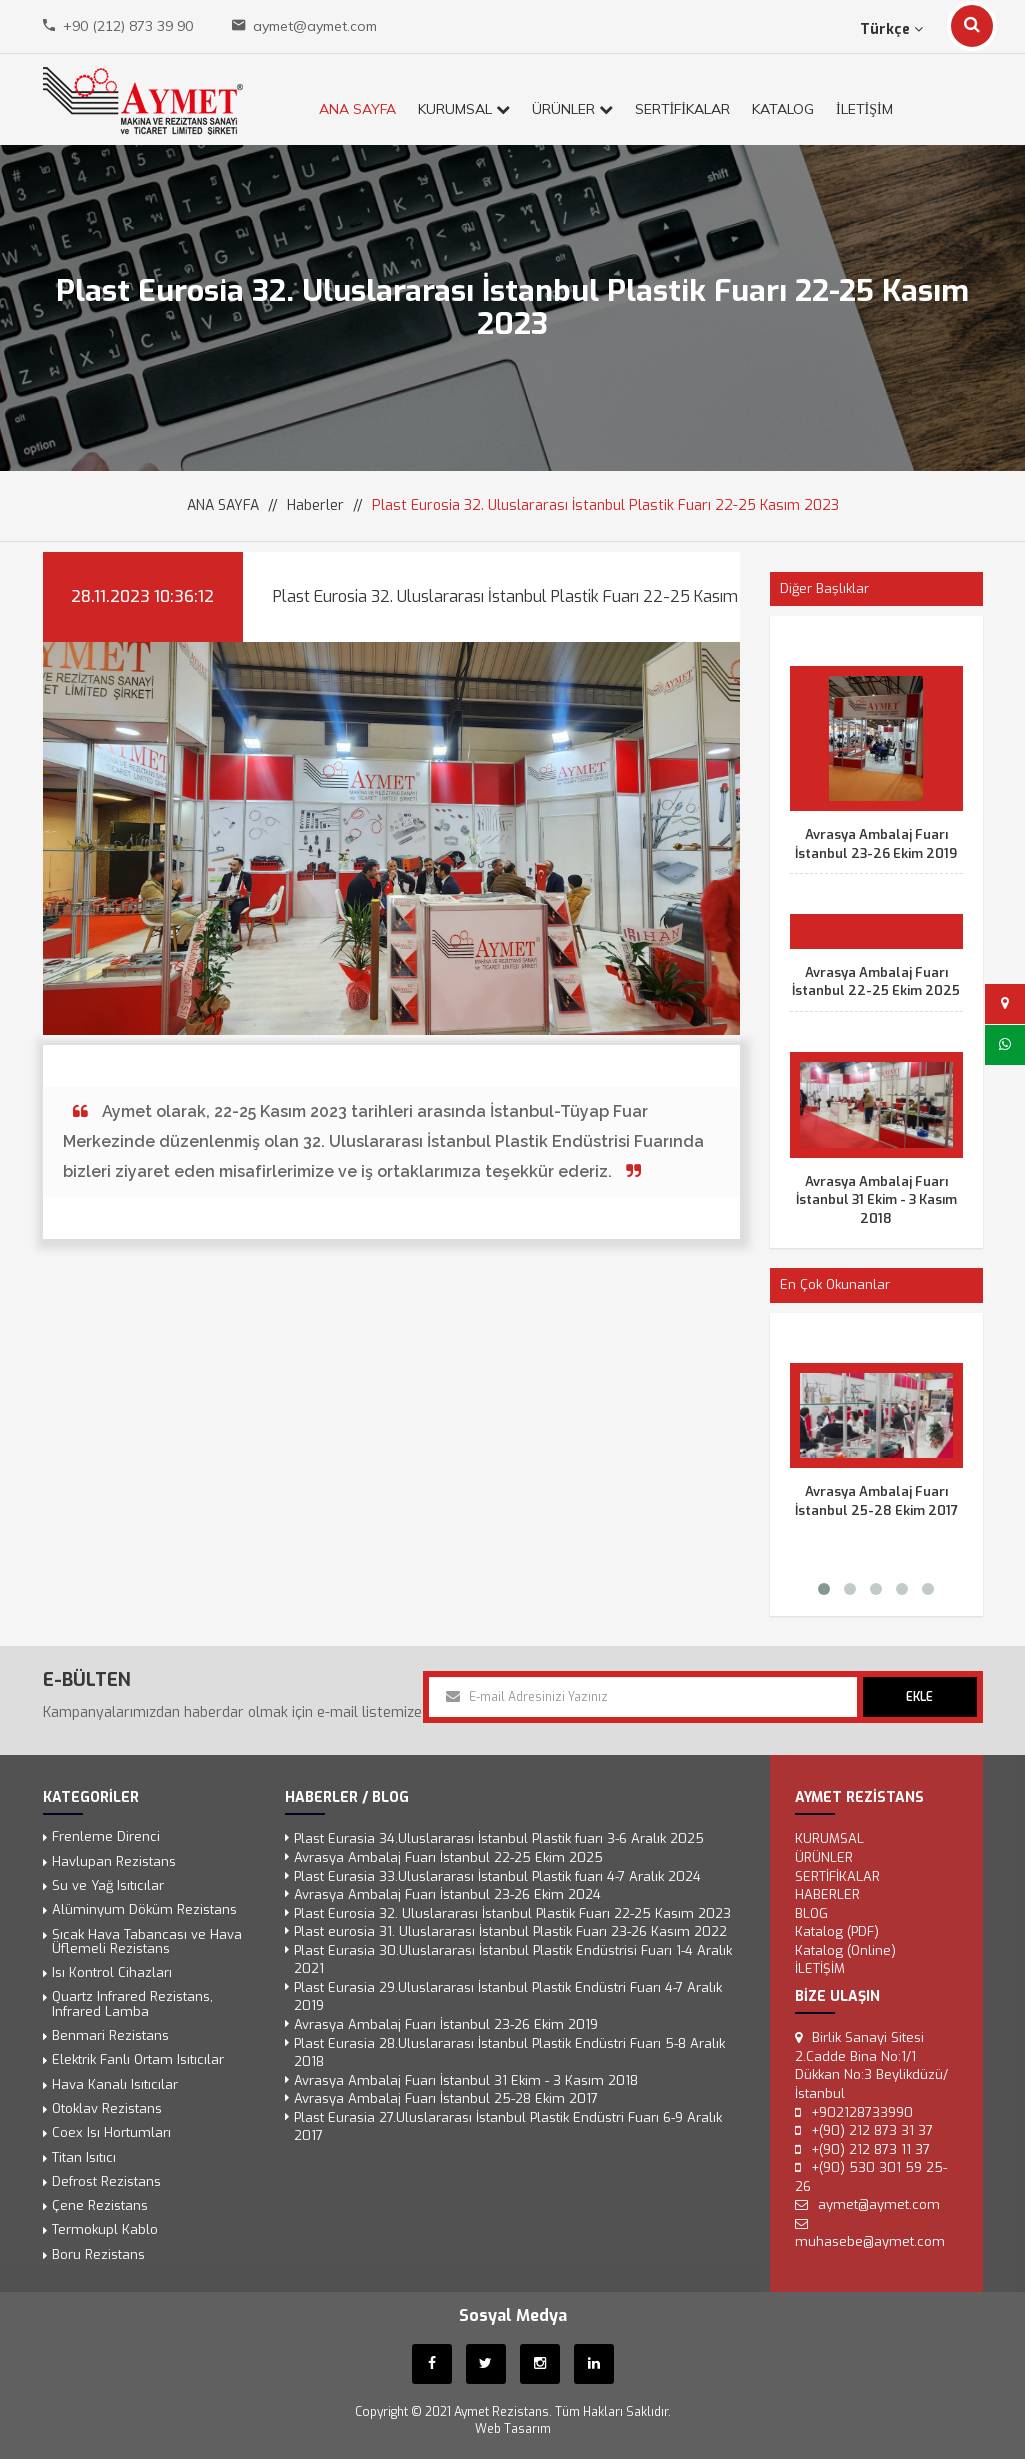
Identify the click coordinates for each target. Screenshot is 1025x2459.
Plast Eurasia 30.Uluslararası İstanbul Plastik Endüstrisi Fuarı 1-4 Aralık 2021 (513, 1960)
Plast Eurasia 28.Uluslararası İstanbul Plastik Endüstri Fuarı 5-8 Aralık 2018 (509, 2051)
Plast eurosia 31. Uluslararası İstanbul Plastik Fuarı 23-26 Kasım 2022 (510, 1932)
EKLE (919, 1697)
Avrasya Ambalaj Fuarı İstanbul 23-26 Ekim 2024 (448, 1896)
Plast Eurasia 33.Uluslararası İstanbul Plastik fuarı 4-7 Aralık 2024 (497, 1877)
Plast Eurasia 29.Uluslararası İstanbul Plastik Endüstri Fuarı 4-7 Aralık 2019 (508, 1996)
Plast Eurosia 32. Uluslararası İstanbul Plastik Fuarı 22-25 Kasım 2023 (512, 1914)
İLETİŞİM (864, 109)
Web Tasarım (513, 2426)
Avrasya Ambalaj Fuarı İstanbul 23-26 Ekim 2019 (876, 844)
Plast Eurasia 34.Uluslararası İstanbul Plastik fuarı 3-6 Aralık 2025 (499, 1841)
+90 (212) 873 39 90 (128, 26)
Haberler (315, 505)
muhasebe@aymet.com (865, 2238)
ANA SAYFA (357, 109)
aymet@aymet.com (315, 26)
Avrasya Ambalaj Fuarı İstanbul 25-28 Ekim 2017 (876, 1501)
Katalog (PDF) (832, 1932)
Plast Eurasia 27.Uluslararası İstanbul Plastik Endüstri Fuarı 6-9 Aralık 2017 (508, 2124)
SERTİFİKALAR (682, 109)
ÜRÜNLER (572, 109)
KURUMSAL (464, 109)
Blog (807, 1914)
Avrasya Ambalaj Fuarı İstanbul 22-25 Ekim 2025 (876, 982)
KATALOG (783, 109)
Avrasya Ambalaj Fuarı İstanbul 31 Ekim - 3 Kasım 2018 (876, 1200)
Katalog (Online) (841, 1951)
